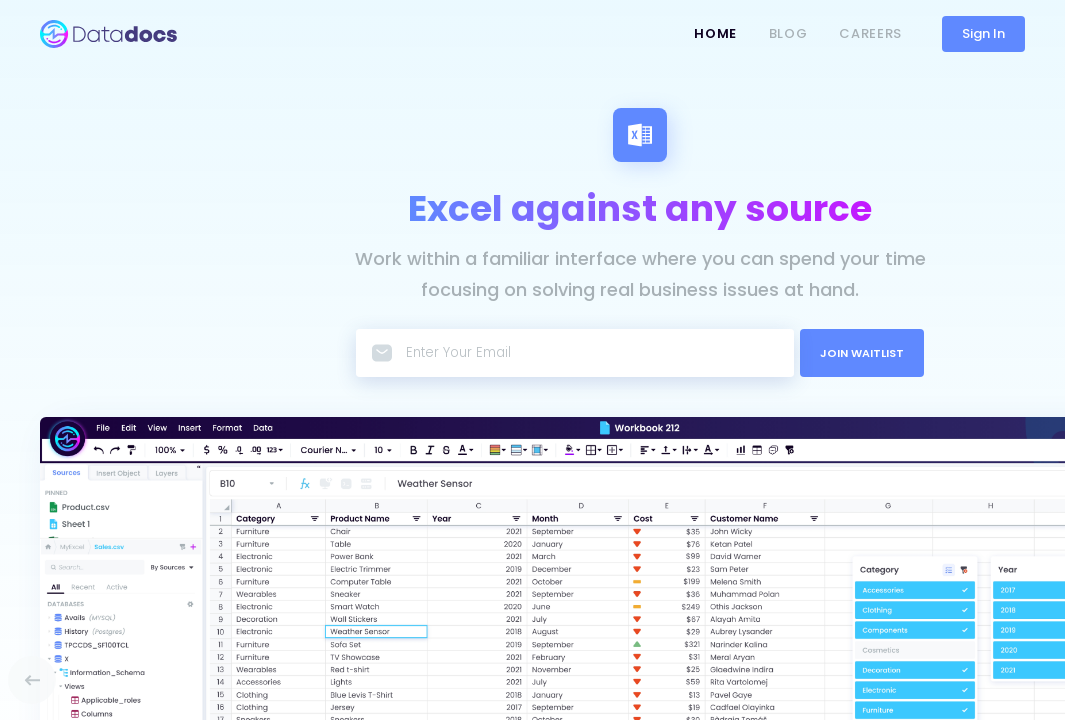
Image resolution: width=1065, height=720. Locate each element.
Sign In (983, 33)
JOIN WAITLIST (862, 353)
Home (715, 33)
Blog (788, 33)
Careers (870, 33)
